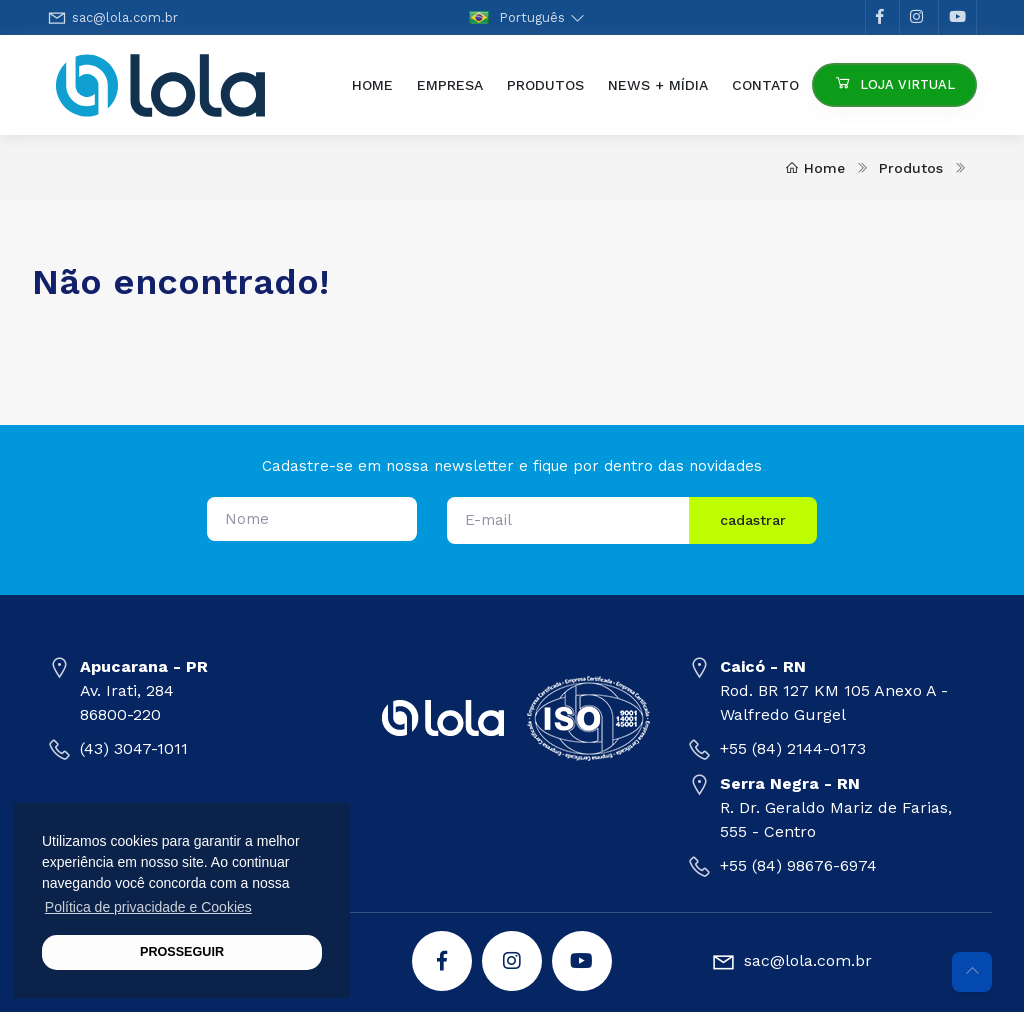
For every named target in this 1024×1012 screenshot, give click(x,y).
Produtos (545, 85)
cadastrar (753, 520)
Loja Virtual (894, 82)
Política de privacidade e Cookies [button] (148, 907)
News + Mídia (658, 85)
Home (378, 83)
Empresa (450, 85)
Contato (765, 85)
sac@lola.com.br (125, 17)
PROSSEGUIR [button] (182, 952)
